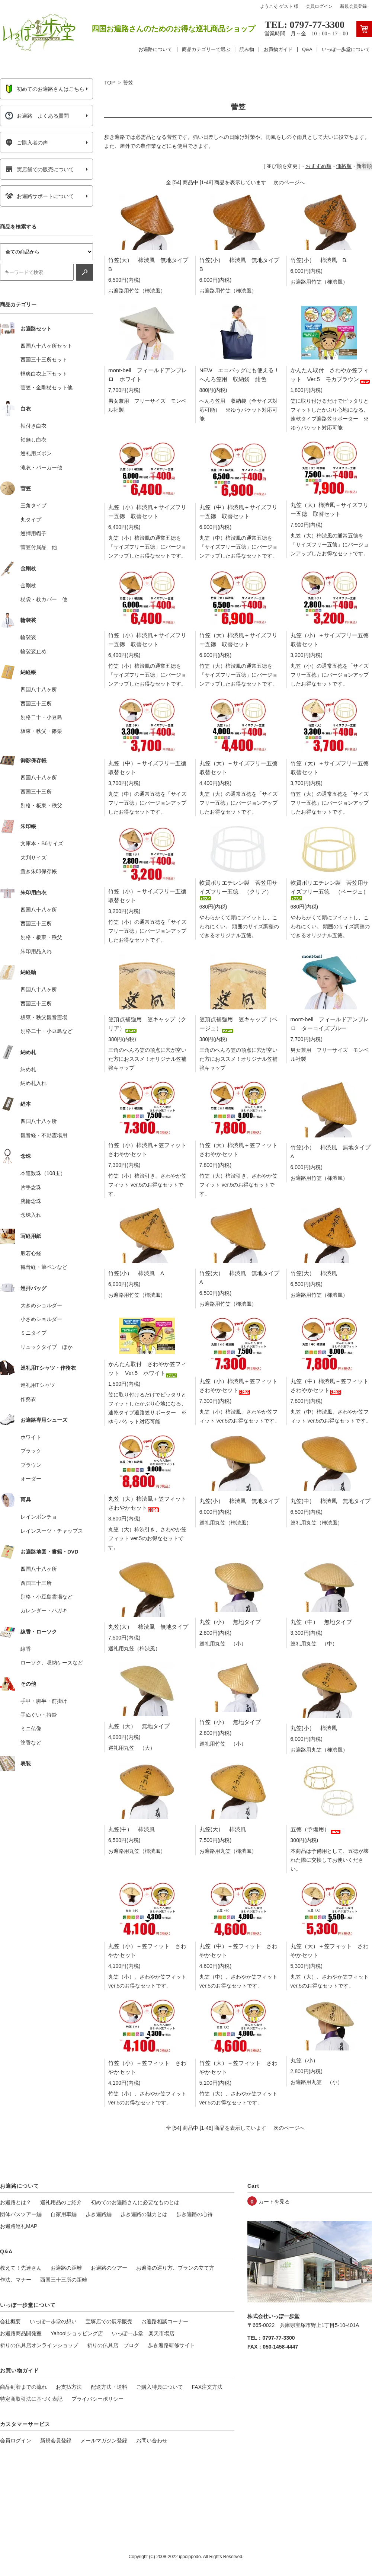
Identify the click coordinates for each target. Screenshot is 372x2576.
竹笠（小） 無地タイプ (230, 1722)
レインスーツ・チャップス (51, 1531)
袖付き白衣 (33, 426)
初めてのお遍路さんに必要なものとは (135, 2202)
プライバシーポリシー (97, 2399)
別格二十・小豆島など (46, 1031)
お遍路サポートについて (39, 196)
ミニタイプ (33, 1333)
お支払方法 (69, 2387)
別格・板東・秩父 (41, 805)
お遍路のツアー (109, 2268)
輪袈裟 (28, 637)
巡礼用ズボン (36, 453)
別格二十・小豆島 (41, 717)
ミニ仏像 (30, 1728)
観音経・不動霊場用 (43, 1135)
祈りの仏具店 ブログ (113, 2345)
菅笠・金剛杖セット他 (46, 387)
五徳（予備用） (316, 1829)
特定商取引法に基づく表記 (31, 2399)
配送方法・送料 (109, 2387)
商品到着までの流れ (23, 2387)
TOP (109, 83)
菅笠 (128, 83)
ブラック (30, 1451)
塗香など (30, 1743)
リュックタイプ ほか (46, 1347)
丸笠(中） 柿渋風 (131, 1829)
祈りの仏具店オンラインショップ (39, 2345)
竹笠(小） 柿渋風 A (136, 1273)
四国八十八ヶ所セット (46, 346)
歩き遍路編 (99, 2214)
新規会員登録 (353, 6)
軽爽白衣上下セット (43, 374)
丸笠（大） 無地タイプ (139, 1726)
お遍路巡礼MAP (18, 2226)
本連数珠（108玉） (42, 1173)
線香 (25, 1649)
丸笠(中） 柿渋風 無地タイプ (331, 1501)
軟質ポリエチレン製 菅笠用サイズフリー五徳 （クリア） (238, 889)
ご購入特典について (159, 2387)
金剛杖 (28, 585)
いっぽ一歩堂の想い (53, 2321)
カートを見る (274, 2202)
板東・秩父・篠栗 (41, 731)
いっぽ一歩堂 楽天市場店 (143, 2333)
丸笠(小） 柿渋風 (314, 1728)
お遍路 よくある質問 (37, 116)
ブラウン (30, 1465)
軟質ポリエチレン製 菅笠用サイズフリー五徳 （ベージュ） (330, 889)
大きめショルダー (41, 1305)
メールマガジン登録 (103, 2440)
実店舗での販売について (39, 169)
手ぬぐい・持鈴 (38, 1715)
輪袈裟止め (33, 651)
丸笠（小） (304, 2060)
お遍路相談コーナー (164, 2321)
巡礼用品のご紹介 (61, 2202)
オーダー (30, 1479)
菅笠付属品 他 (38, 547)
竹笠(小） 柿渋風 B (318, 260)
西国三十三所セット (43, 360)
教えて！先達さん (21, 2268)
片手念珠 (30, 1187)
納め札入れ (33, 1083)
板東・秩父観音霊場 (43, 1017)
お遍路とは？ (15, 2202)
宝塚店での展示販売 (109, 2321)
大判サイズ (33, 858)
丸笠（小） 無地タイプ (230, 1622)
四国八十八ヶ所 (38, 689)
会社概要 (10, 2321)
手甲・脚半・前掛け (43, 1701)
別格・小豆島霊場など (46, 1597)
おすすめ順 (318, 166)
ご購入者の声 (26, 143)
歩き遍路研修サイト (171, 2345)
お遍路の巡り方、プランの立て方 (175, 2268)
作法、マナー (15, 2280)
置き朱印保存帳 (38, 871)
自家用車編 (64, 2214)
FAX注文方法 (207, 2387)
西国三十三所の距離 (63, 2280)
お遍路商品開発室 (21, 2333)
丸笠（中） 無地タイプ (321, 1622)
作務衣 (28, 1399)
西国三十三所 (36, 703)
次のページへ (289, 182)
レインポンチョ (38, 1517)
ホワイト (30, 1437)
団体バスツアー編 (21, 2214)
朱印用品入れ (36, 951)
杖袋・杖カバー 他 (43, 599)
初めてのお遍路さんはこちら (44, 89)
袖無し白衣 (33, 440)
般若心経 (30, 1253)
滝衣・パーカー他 (41, 467)
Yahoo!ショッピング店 (77, 2333)
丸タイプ (30, 520)
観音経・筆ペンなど (43, 1267)
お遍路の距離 (66, 2268)
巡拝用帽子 (33, 533)
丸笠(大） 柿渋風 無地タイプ (148, 1627)
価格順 (344, 166)
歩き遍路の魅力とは (144, 2214)
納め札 (28, 1069)
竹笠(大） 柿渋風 (314, 1273)
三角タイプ (33, 505)
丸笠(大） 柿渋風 (222, 1829)
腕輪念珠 (30, 1201)
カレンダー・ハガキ (43, 1610)
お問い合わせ (151, 2440)
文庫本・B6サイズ (41, 843)
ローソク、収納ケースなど (51, 1663)
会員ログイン (319, 6)
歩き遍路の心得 (194, 2214)
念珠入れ (30, 1215)
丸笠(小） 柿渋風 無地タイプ (239, 1501)
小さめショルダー (41, 1319)
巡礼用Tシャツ (37, 1385)
